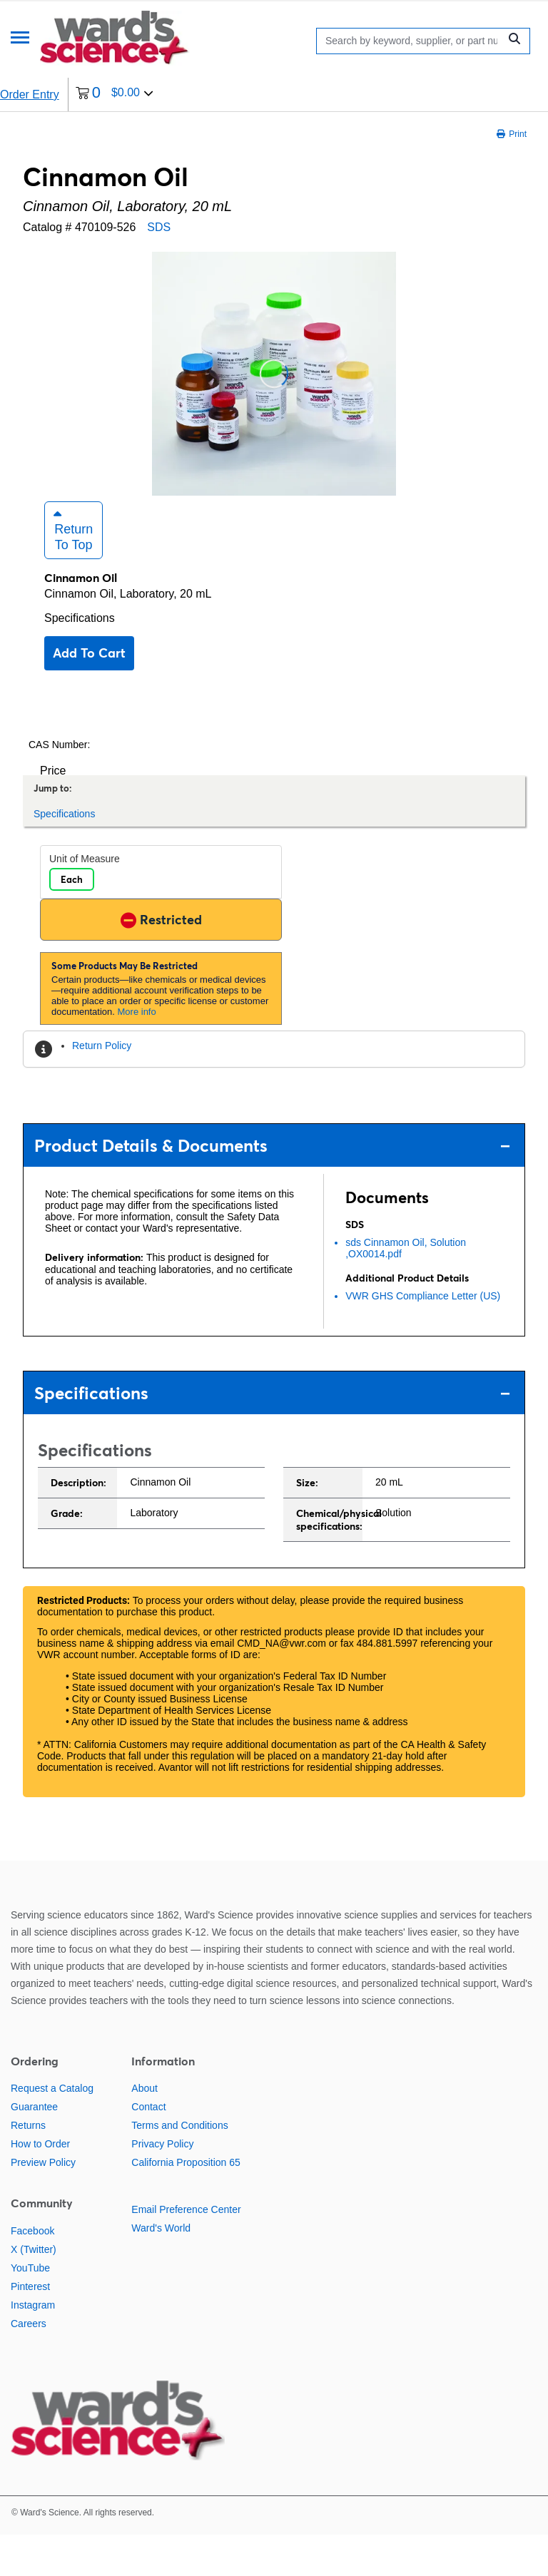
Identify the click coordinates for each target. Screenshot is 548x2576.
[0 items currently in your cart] (114, 94)
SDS (159, 227)
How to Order (40, 2185)
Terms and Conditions (179, 2166)
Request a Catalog (52, 2129)
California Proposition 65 (185, 2203)
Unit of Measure (84, 900)
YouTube (30, 2308)
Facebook (32, 2271)
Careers (28, 2364)
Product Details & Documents (272, 1186)
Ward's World (161, 2269)
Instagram (33, 2345)
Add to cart (89, 694)
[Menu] (20, 38)
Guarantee (34, 2148)
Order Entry (29, 94)
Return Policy (101, 1087)
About (144, 2129)
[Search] (411, 41)
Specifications (79, 659)
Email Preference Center (185, 2250)
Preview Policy (43, 2203)
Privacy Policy (162, 2185)
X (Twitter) (33, 2290)
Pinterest (30, 2327)
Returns (28, 2166)
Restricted (161, 960)
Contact (148, 2148)
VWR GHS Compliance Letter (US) (422, 1337)
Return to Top (73, 571)
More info (137, 1053)
